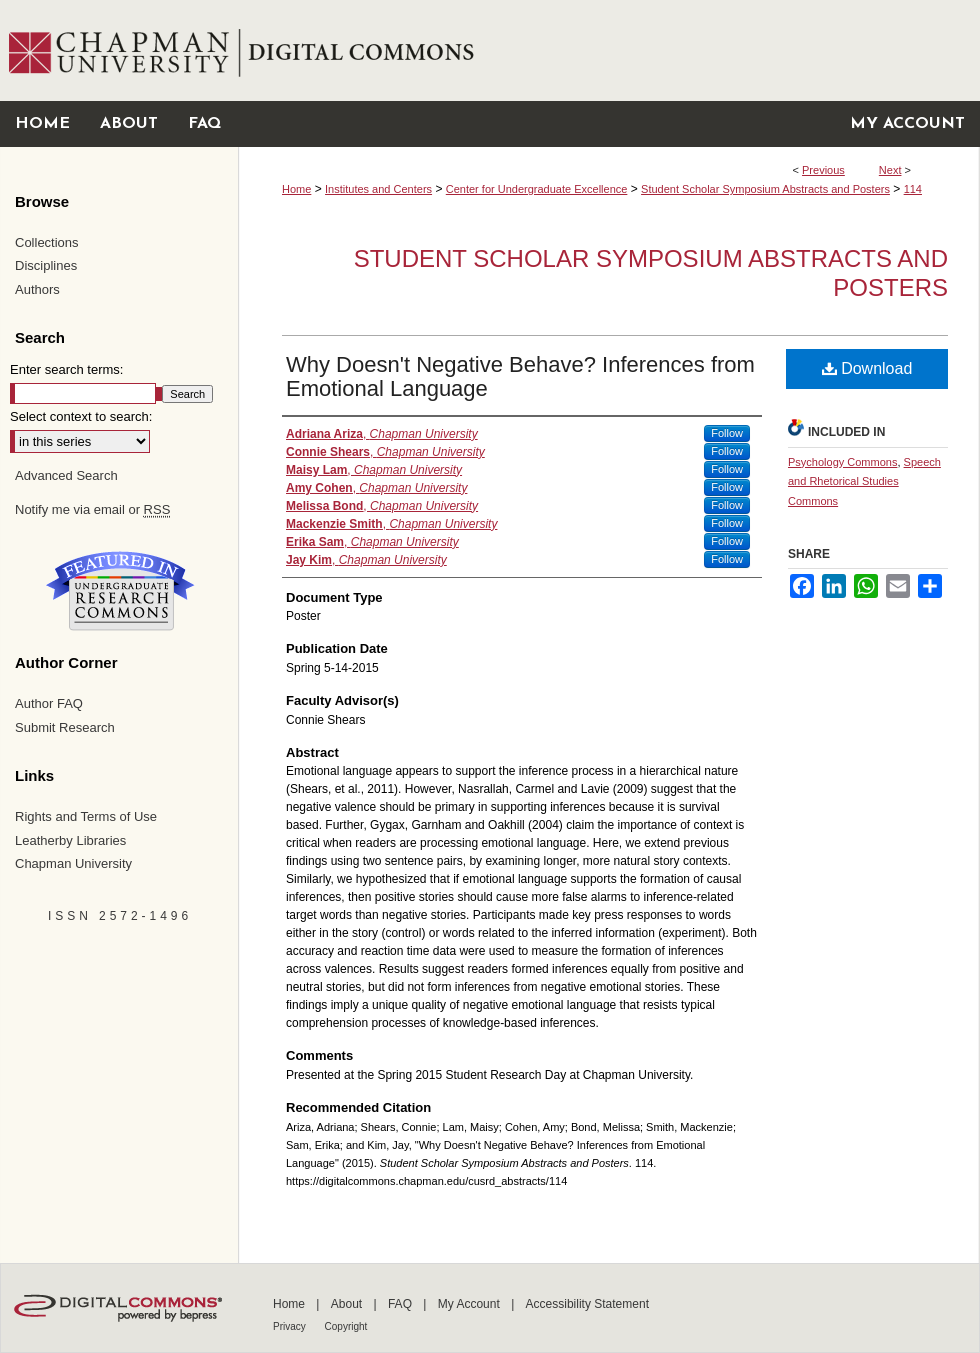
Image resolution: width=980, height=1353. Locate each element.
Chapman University (73, 863)
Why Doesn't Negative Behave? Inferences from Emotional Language (520, 376)
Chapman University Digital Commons (608, 50)
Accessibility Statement (587, 1304)
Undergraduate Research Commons (120, 591)
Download (867, 368)
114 (913, 189)
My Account (470, 1304)
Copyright (346, 1326)
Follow (727, 433)
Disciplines (46, 265)
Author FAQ (49, 703)
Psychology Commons (842, 462)
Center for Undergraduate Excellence (537, 189)
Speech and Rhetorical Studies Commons (864, 482)
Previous (823, 170)
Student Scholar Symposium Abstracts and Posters (765, 189)
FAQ (401, 1304)
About (348, 1304)
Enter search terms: (66, 369)
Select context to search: (81, 416)
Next (890, 170)
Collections (47, 242)
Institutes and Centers (378, 189)
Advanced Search (66, 475)
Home (296, 189)
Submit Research (65, 727)
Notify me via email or (92, 510)
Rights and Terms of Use (86, 816)
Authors (37, 289)
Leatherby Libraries (70, 840)
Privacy (291, 1326)
